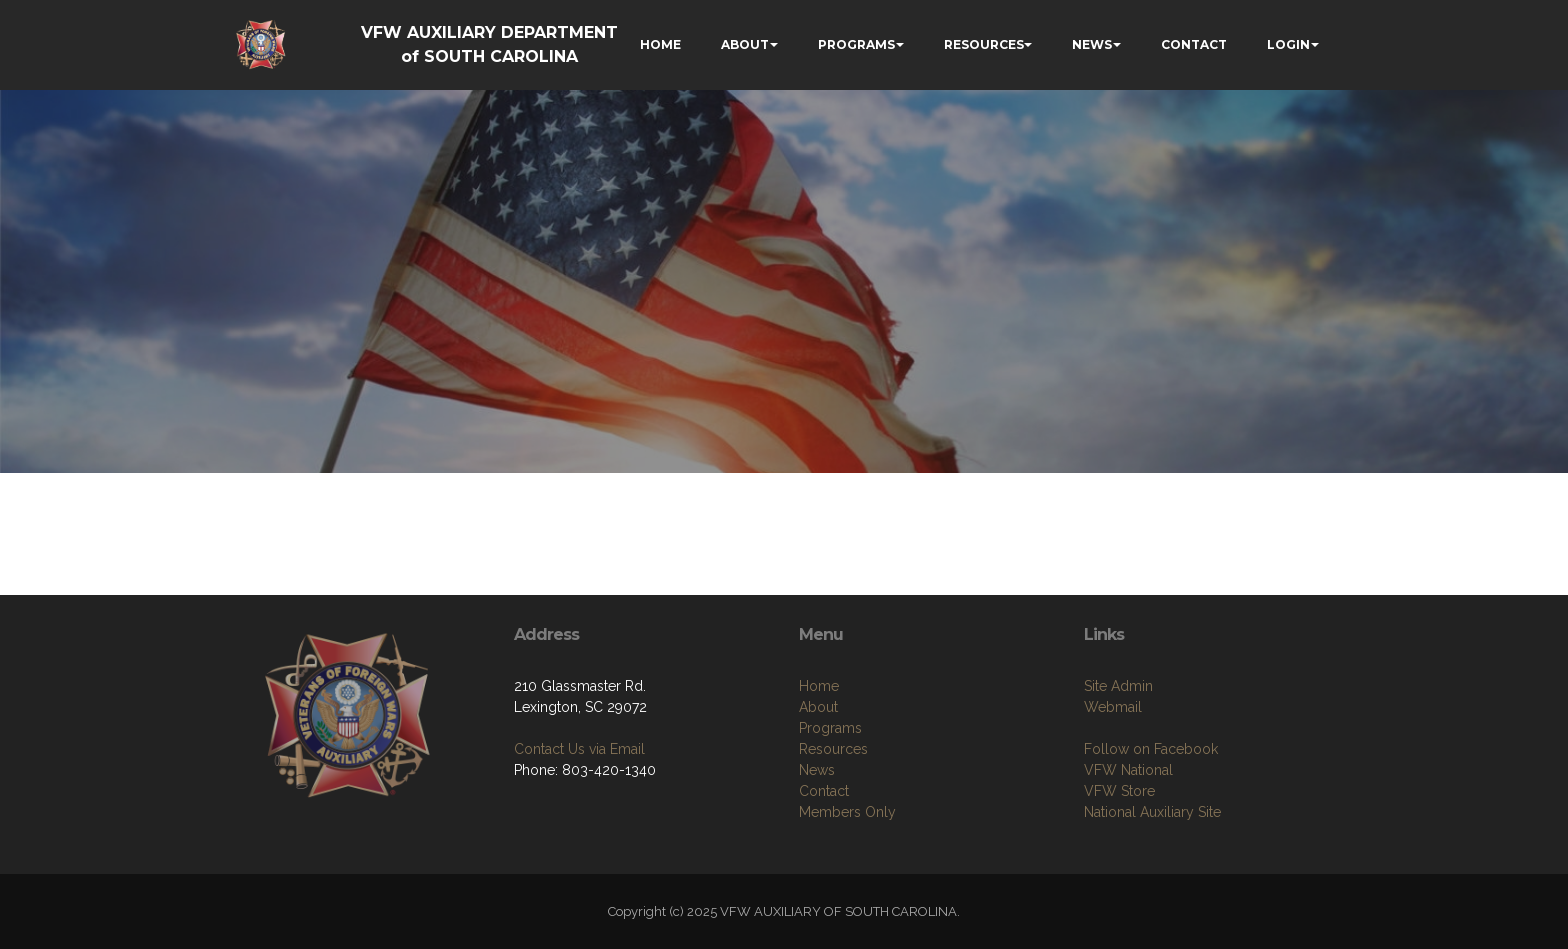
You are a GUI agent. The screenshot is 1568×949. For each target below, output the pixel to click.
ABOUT (745, 44)
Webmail (1113, 707)
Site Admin (1118, 686)
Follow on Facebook (1151, 749)
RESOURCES (984, 44)
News (817, 770)
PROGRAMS (856, 44)
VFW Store (1119, 791)
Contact (824, 791)
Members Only (847, 812)
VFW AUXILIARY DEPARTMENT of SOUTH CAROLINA (489, 44)
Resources (833, 749)
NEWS (1092, 44)
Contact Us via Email (579, 749)
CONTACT (1194, 44)
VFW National (1128, 770)
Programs (830, 728)
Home (819, 686)
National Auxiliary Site (1152, 812)
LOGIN (1288, 44)
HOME (660, 44)
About (818, 707)
